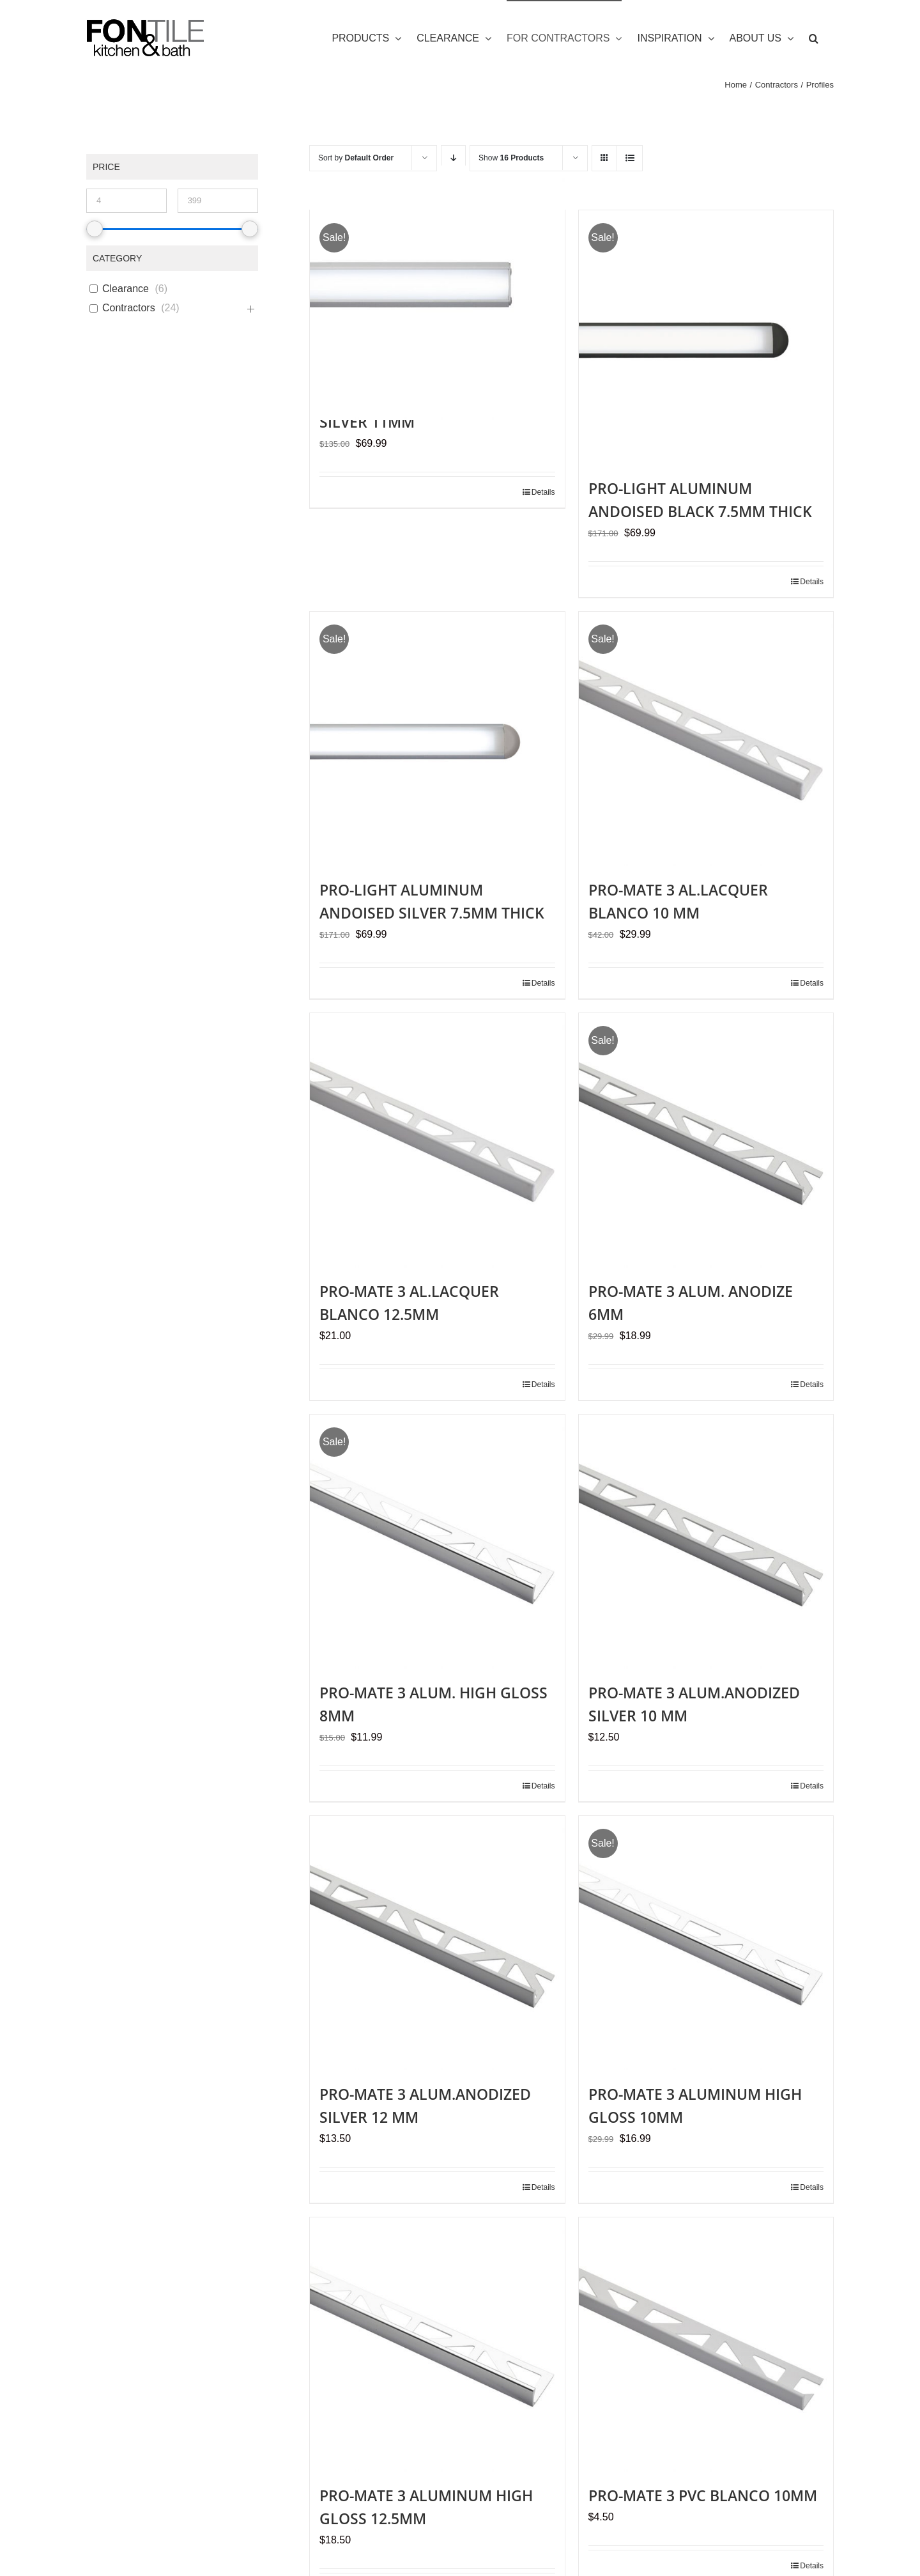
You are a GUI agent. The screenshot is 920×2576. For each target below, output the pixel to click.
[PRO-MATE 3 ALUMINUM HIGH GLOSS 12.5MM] (437, 2344)
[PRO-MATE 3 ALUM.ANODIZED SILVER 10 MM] (706, 1542)
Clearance (125, 288)
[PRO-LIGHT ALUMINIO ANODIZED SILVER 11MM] (437, 292)
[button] (813, 37)
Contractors (128, 307)
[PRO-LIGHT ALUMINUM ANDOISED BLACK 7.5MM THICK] (706, 337)
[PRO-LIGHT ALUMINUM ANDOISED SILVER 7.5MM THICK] (437, 739)
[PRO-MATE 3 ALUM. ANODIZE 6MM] (706, 1140)
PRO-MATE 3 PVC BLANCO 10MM (702, 2495)
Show (511, 157)
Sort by (356, 157)
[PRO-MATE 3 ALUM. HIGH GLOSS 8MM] (437, 1542)
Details (543, 492)
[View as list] (629, 158)
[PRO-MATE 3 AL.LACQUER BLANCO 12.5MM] (437, 1140)
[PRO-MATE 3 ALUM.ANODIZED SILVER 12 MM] (437, 1943)
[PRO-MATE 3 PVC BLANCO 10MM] (706, 2344)
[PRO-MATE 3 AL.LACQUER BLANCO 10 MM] (706, 739)
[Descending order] (453, 158)
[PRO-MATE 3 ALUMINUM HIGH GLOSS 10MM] (706, 1943)
